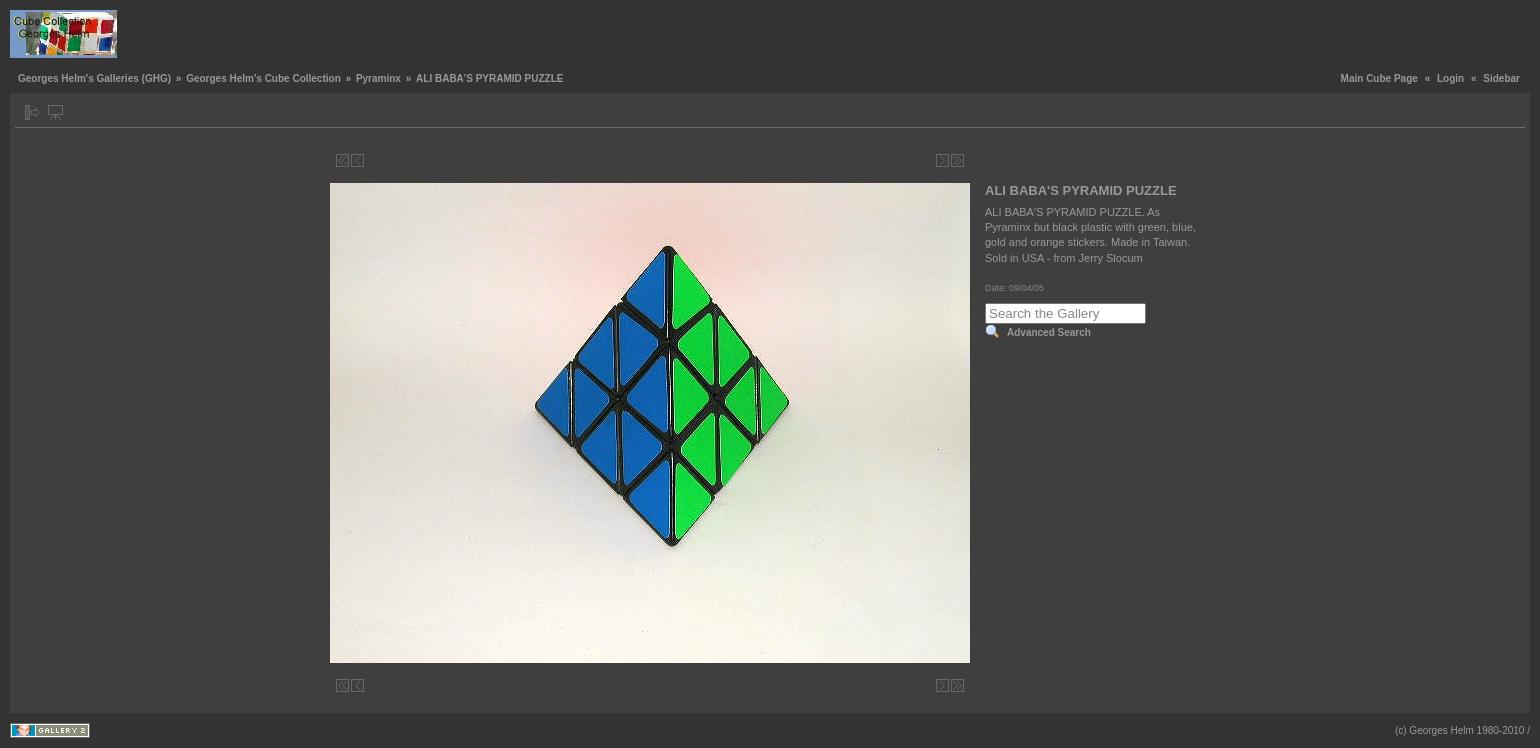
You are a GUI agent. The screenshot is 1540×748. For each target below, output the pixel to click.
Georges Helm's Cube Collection (263, 78)
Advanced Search (1049, 332)
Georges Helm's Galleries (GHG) (94, 78)
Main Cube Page (1379, 78)
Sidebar (1501, 78)
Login (1450, 78)
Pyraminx (378, 78)
